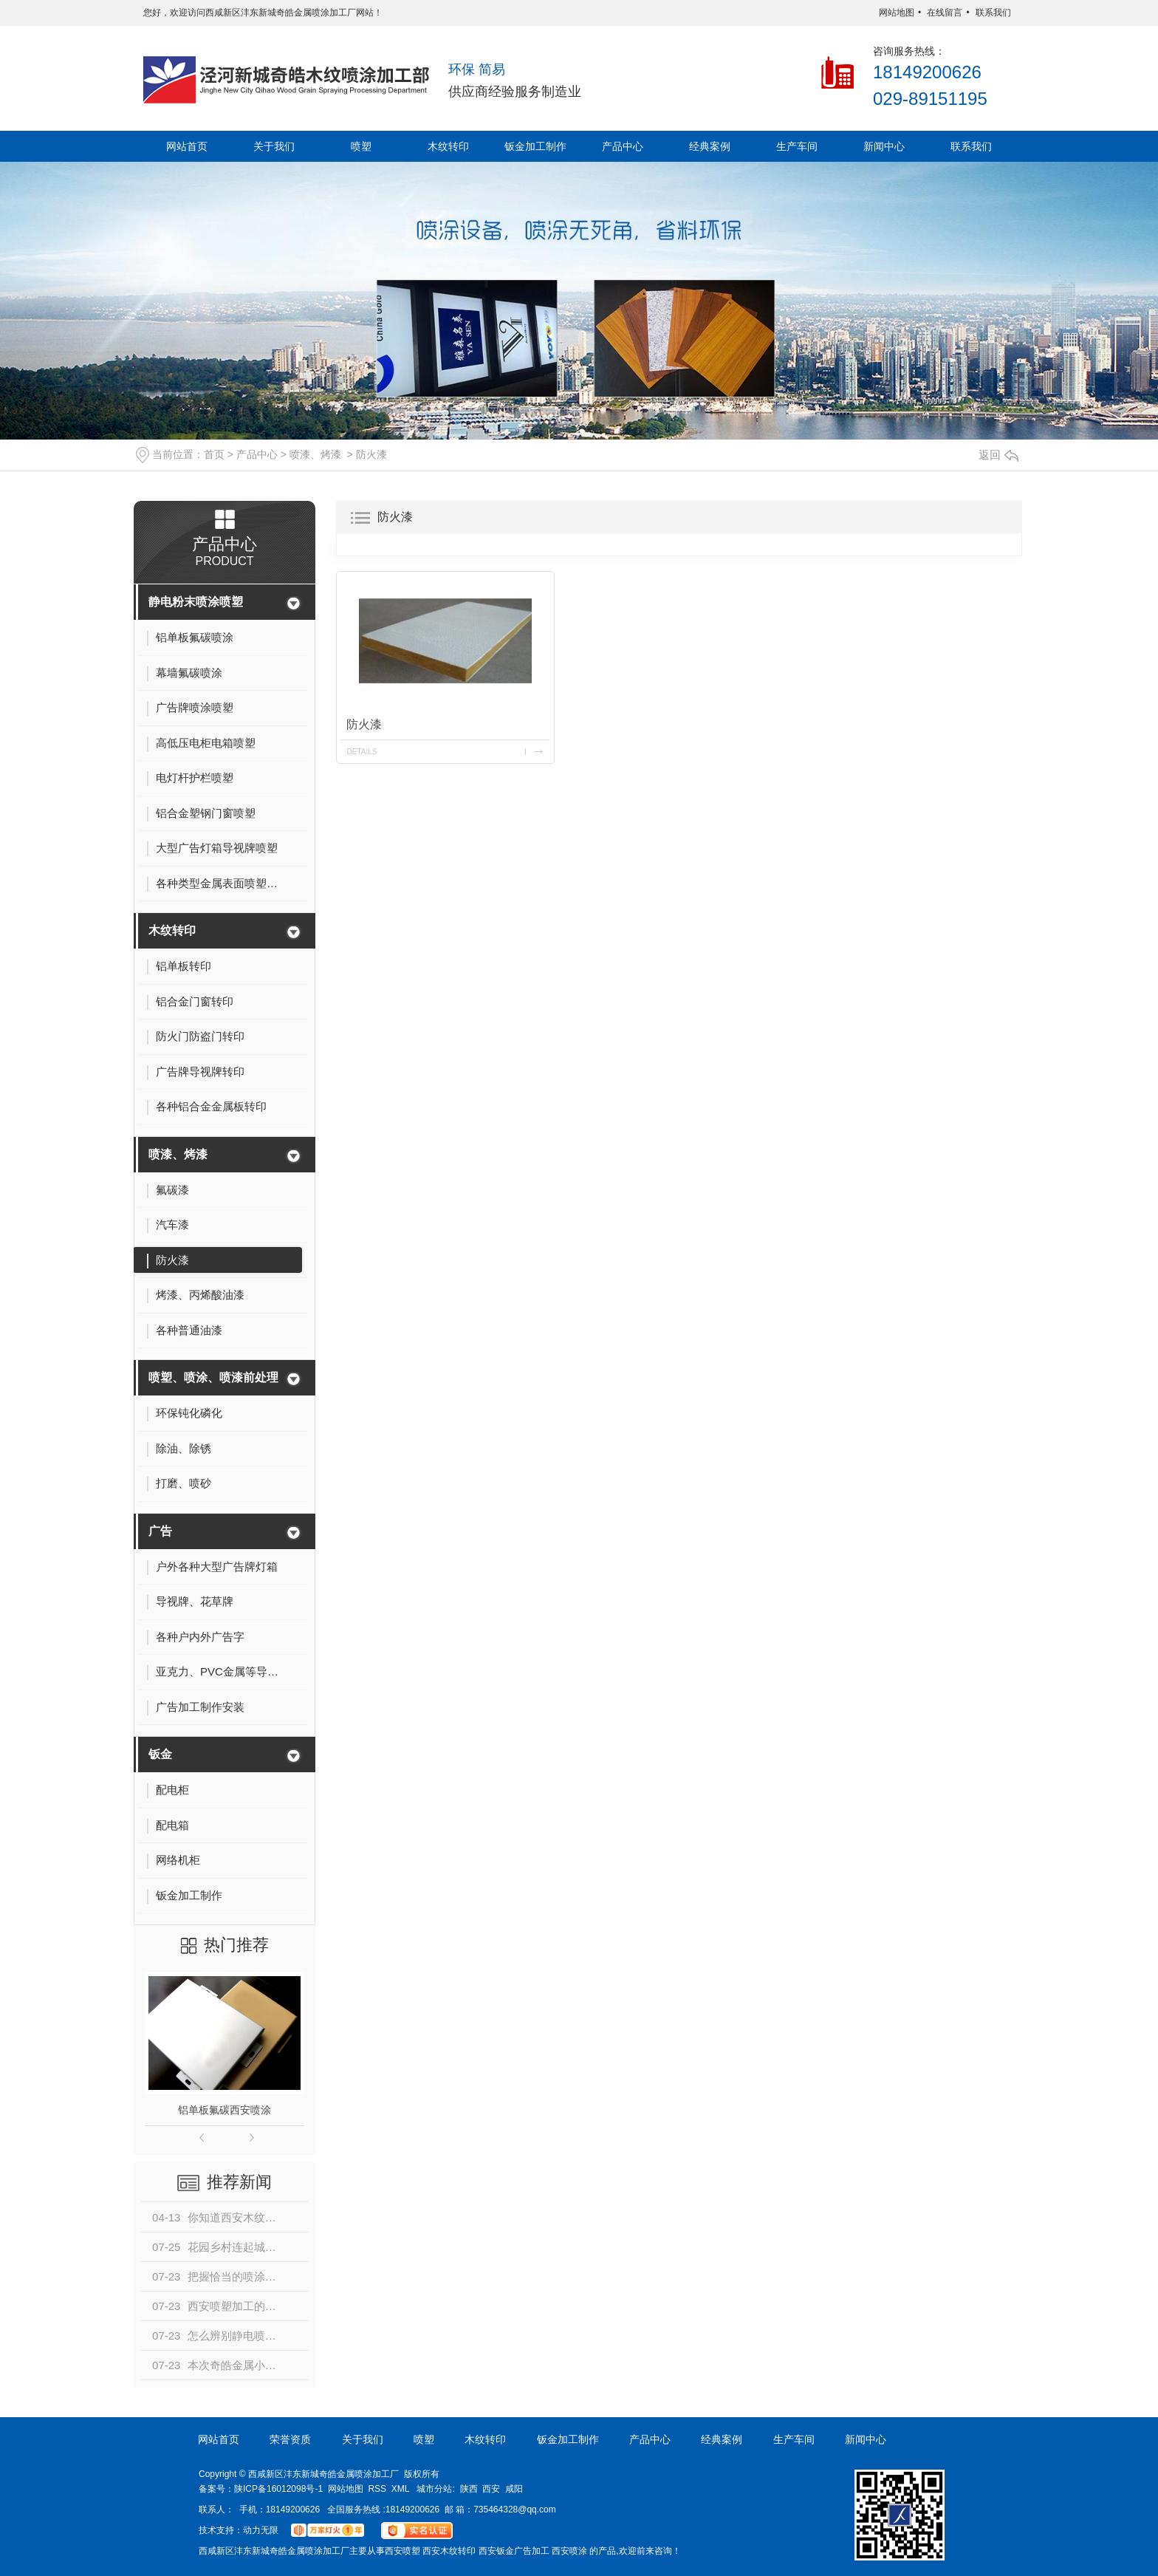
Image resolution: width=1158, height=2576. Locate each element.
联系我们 (993, 12)
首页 (214, 454)
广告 (160, 1531)
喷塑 (361, 146)
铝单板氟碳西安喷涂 (224, 2110)
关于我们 (274, 146)
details (361, 752)
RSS (377, 2489)
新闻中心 (884, 146)
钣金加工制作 (535, 146)
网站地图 (896, 12)
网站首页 (187, 146)
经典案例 (709, 146)
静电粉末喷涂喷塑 (195, 601)
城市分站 (434, 2489)
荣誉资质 (290, 2439)
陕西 (469, 2489)
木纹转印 (448, 146)
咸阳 (514, 2489)
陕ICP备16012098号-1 (278, 2489)
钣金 (160, 1754)
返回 (998, 455)
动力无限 (260, 2530)
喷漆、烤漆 (315, 454)
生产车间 (797, 146)
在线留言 (944, 12)
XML (400, 2489)
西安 (491, 2489)
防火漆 (371, 454)
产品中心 (622, 146)
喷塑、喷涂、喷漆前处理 (213, 1377)
